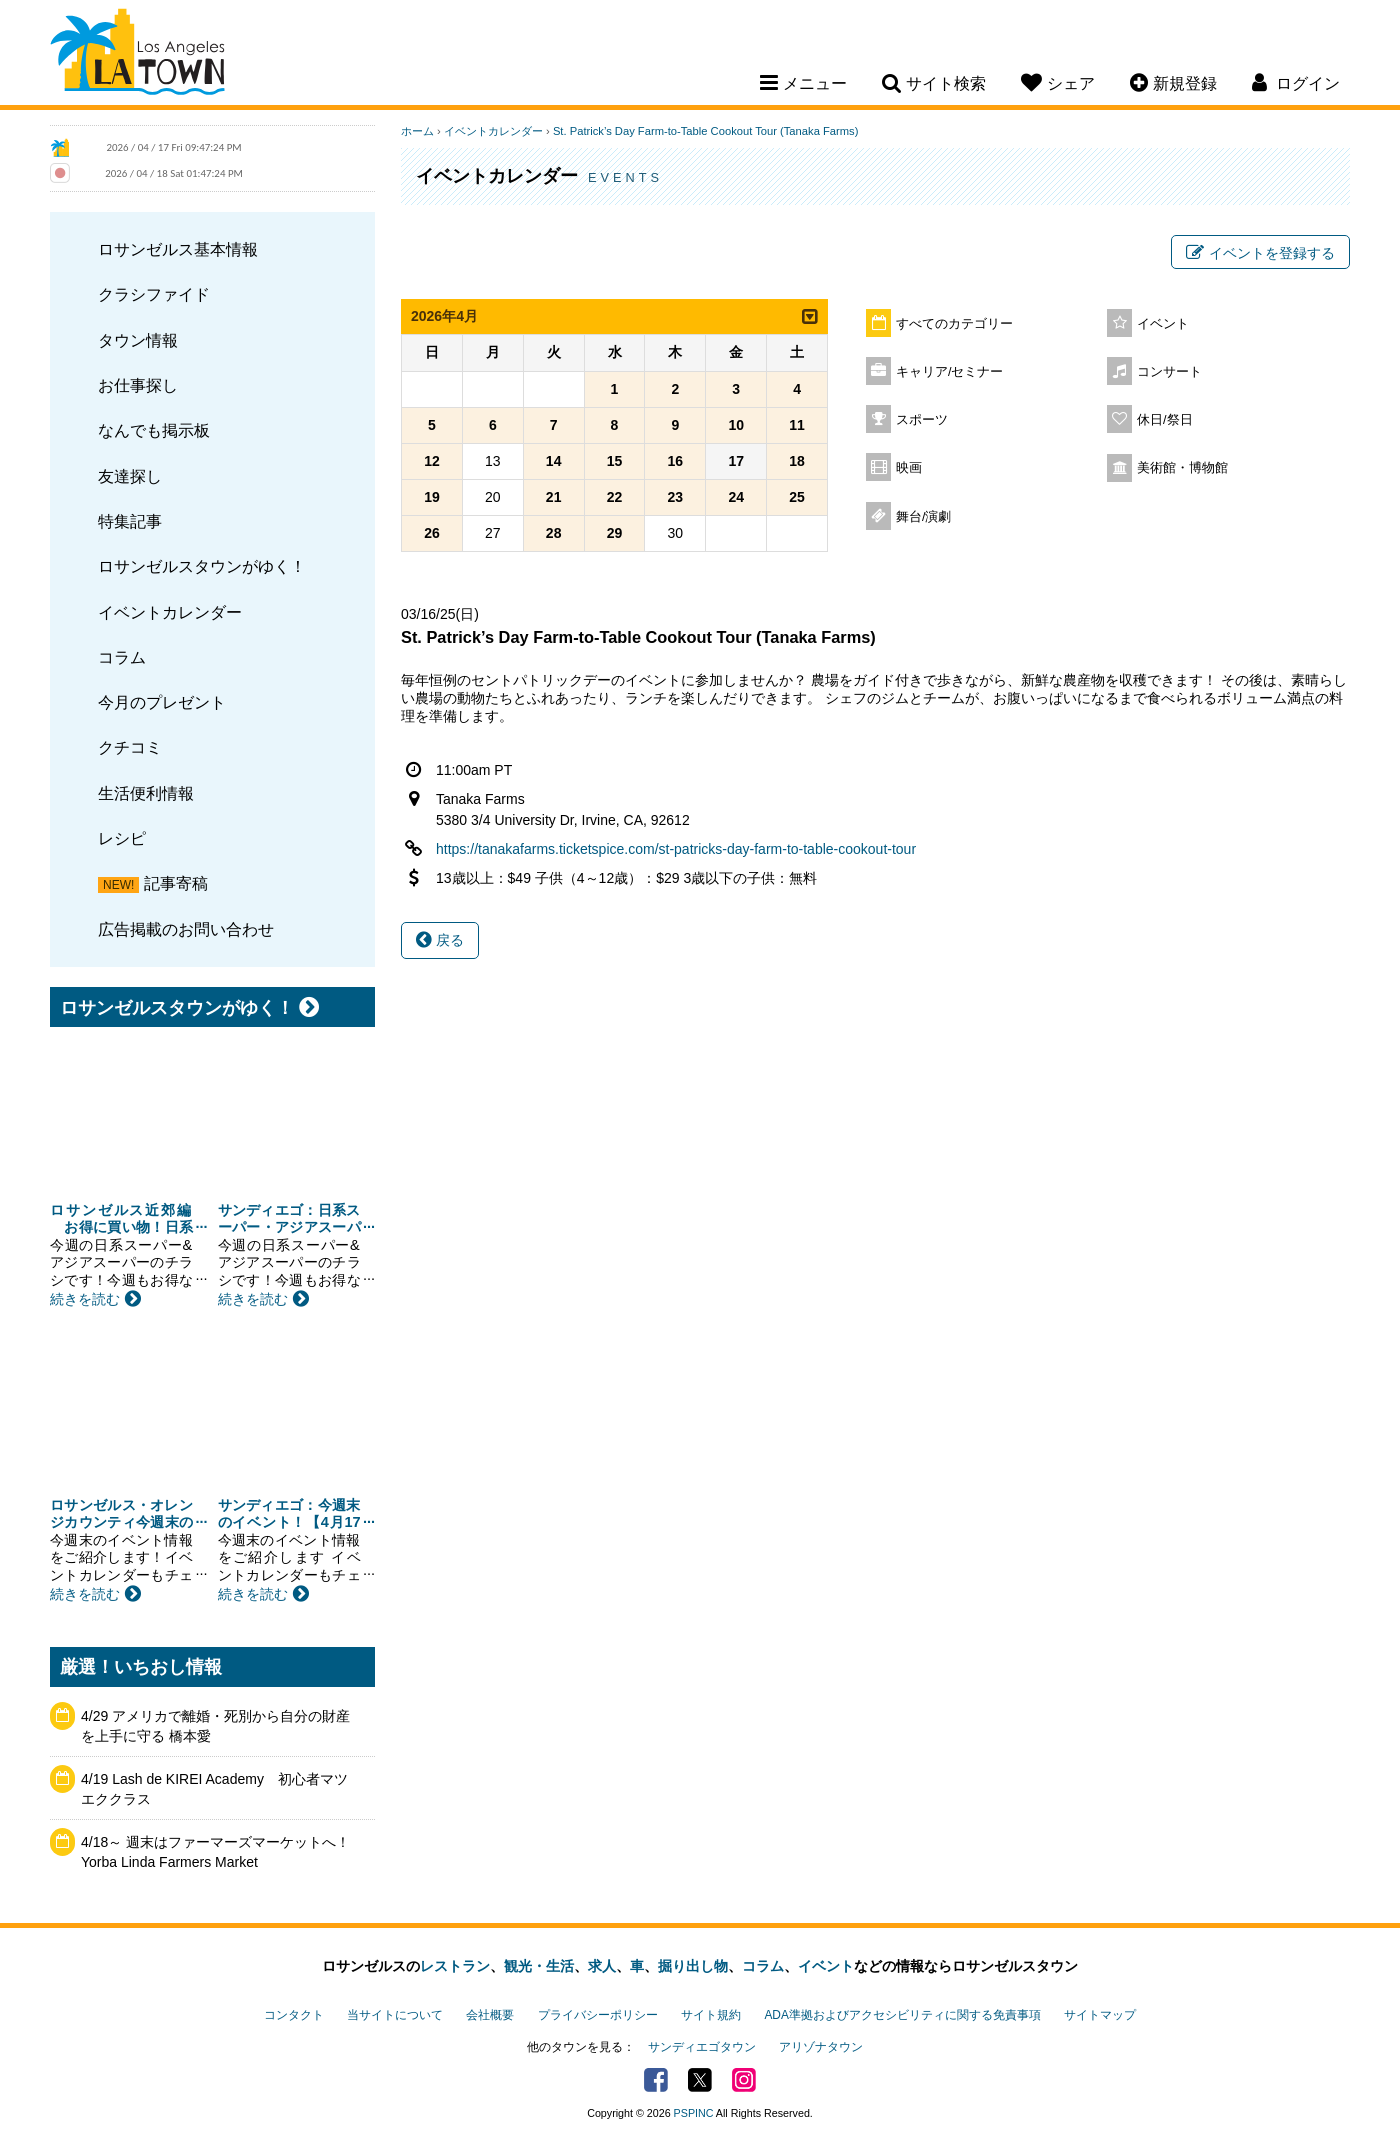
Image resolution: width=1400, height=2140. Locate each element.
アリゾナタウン (821, 2047)
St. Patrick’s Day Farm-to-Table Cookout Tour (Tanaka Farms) (705, 131)
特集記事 (130, 521)
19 (432, 497)
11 (797, 425)
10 (736, 425)
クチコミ (130, 747)
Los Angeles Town (137, 55)
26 (432, 533)
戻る (440, 940)
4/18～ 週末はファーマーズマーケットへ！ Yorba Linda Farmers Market (216, 1852)
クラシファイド (154, 294)
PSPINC (694, 2113)
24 (736, 497)
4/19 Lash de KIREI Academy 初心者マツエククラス (214, 1789)
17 (736, 461)
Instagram (744, 2080)
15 (615, 461)
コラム (122, 657)
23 (676, 497)
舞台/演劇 (924, 517)
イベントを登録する (1260, 253)
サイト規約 (711, 2015)
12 (432, 461)
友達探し (130, 476)
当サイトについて (395, 2015)
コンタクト (294, 2015)
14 (554, 461)
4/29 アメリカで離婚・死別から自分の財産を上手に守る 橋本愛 (215, 1726)
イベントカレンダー (170, 612)
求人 (602, 1966)
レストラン (455, 1966)
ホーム (417, 131)
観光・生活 (539, 1966)
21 (554, 497)
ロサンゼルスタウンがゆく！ (202, 566)
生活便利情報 (146, 793)
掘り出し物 (693, 1966)
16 (676, 461)
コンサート (1169, 372)
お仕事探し (138, 385)
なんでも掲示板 (154, 430)
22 (615, 497)
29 (615, 533)
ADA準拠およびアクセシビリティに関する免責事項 (902, 2015)
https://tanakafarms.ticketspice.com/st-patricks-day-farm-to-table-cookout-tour (676, 849)
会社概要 (490, 2015)
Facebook (656, 2080)
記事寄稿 (176, 883)
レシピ (122, 838)
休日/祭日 (1165, 420)
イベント (1163, 324)
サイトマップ (1100, 2015)
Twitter (700, 2080)
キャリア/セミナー (950, 372)
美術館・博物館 (1182, 468)
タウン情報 (138, 340)
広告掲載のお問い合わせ (186, 929)
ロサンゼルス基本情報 (178, 249)
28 (554, 533)
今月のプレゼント (162, 702)
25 (797, 497)
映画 (909, 468)
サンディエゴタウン (702, 2047)
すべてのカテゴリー (954, 324)
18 (797, 461)
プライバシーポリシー (598, 2015)
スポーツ (922, 420)
